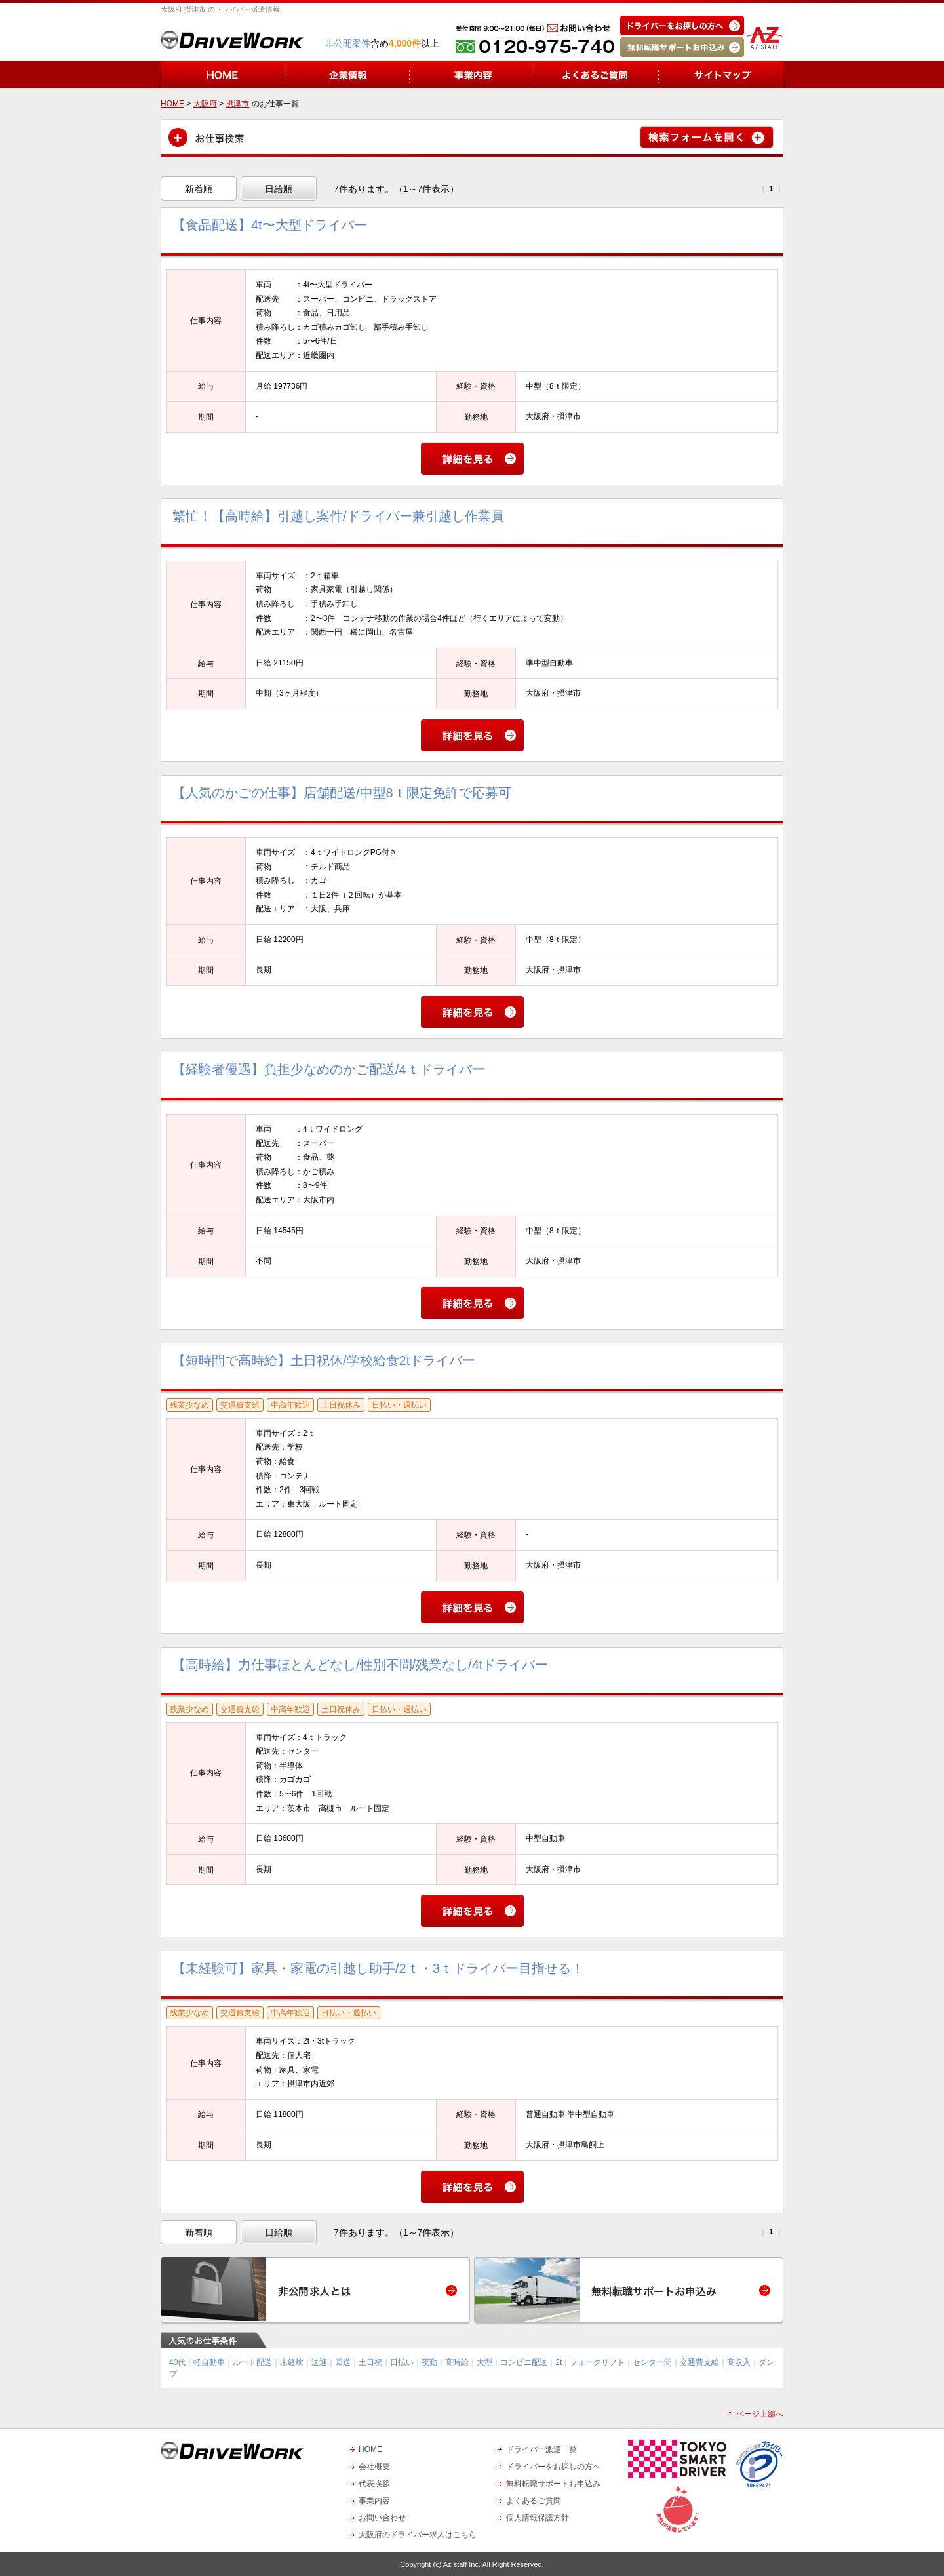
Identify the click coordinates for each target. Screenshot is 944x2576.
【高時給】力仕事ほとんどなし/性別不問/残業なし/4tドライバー (360, 1664)
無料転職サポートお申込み (553, 2483)
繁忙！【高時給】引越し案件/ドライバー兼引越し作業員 (338, 516)
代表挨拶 (374, 2483)
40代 (177, 2362)
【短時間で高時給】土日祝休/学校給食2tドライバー (323, 1360)
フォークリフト (597, 2362)
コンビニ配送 (523, 2362)
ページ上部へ (759, 2414)
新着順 (198, 189)
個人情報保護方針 (537, 2517)
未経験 (292, 2362)
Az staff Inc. (462, 2564)
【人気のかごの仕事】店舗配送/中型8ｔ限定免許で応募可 (341, 792)
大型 (484, 2362)
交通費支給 (699, 2362)
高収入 (739, 2362)
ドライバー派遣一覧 (541, 2449)
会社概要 (374, 2466)
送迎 (319, 2362)
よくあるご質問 (533, 2500)
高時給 (457, 2362)
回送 (343, 2362)
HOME (370, 2449)
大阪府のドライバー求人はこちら (418, 2534)
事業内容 (374, 2500)
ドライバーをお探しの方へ (553, 2466)
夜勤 (429, 2362)
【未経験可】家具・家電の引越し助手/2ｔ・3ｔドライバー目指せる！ (378, 1968)
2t (558, 2362)
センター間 (652, 2362)
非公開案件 (347, 43)
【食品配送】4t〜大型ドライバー (269, 225)
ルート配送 (252, 2362)
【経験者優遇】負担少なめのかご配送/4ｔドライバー (328, 1069)
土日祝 (370, 2362)
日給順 (278, 189)
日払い (402, 2362)
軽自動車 (209, 2362)
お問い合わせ (382, 2517)
